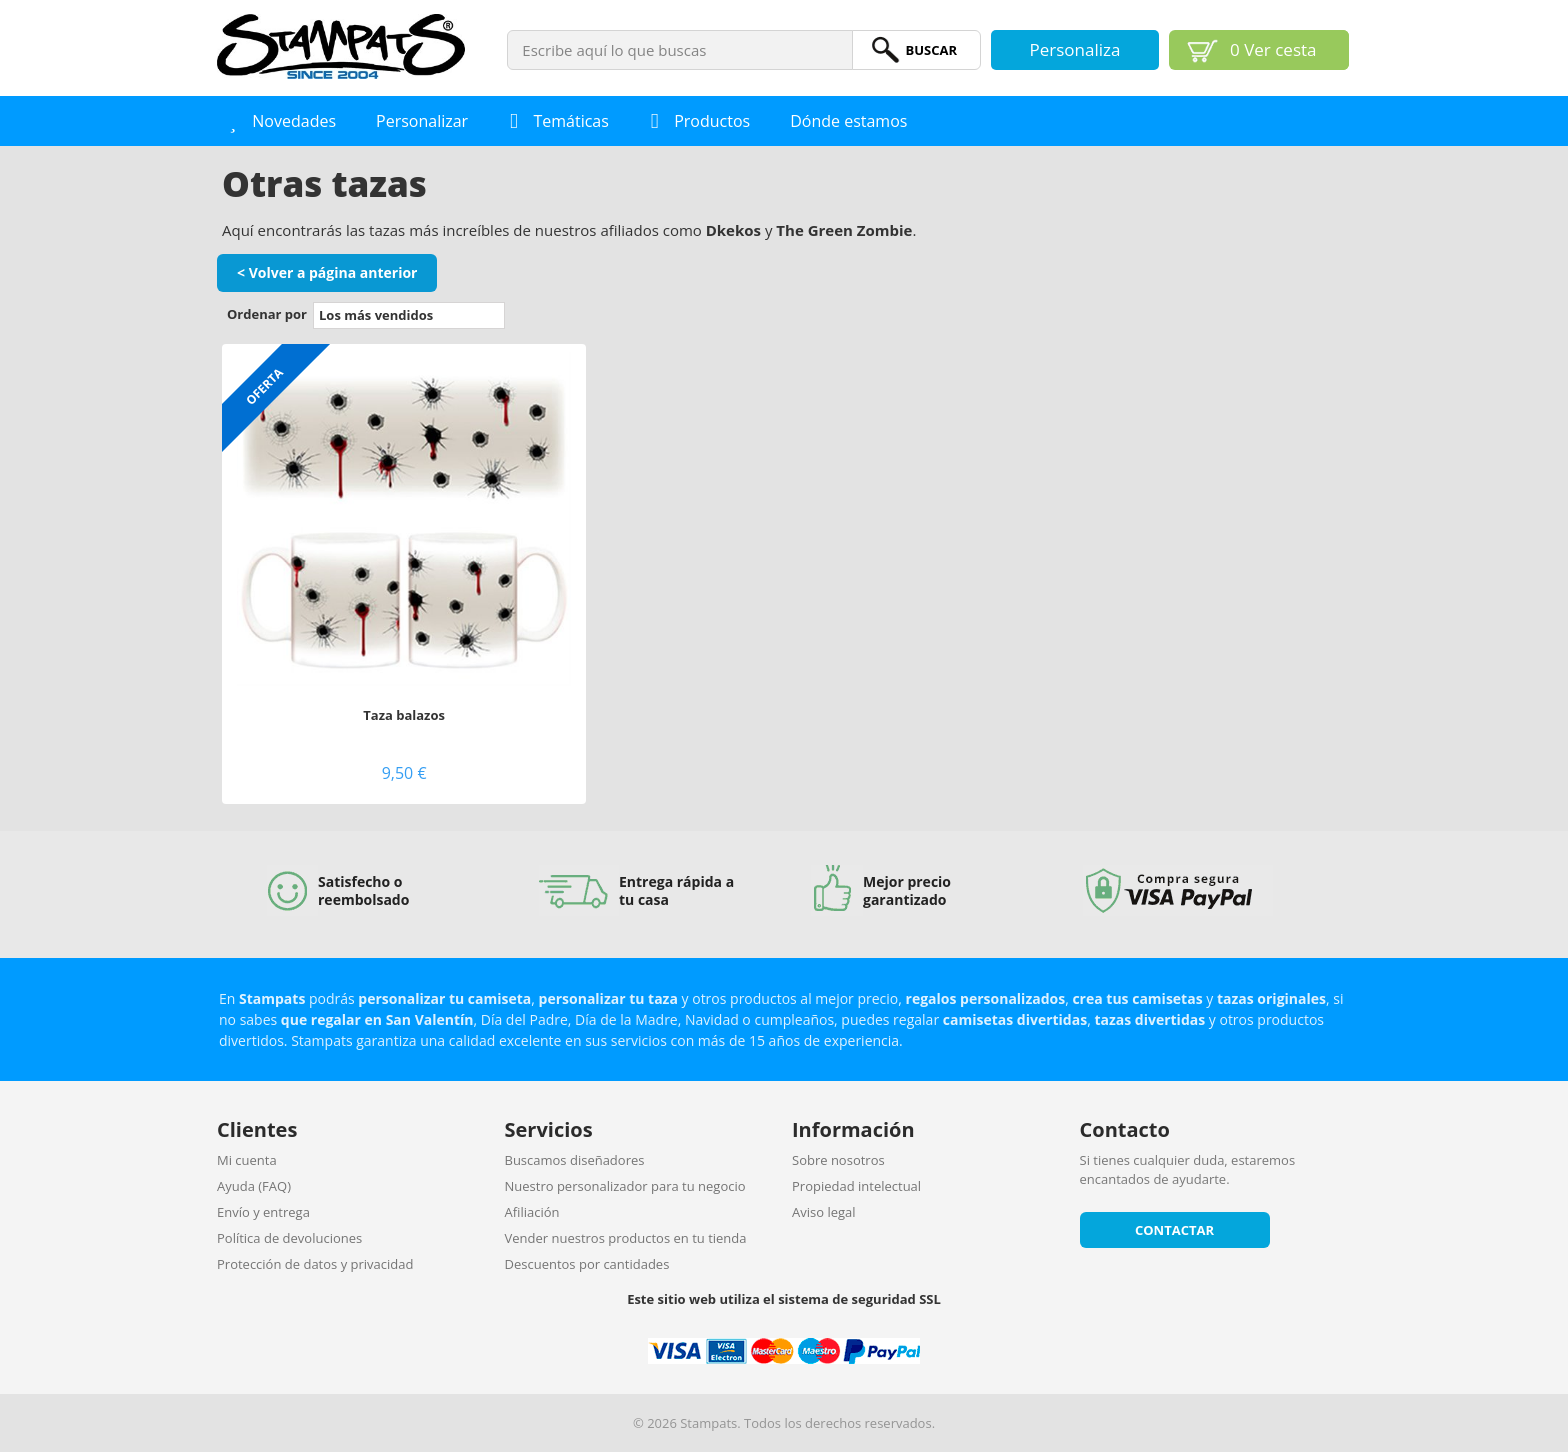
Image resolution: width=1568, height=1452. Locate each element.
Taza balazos (404, 715)
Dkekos (733, 230)
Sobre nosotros (838, 1160)
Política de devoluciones (289, 1238)
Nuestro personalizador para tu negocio (625, 1186)
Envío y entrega (263, 1212)
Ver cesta (1273, 49)
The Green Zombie (844, 230)
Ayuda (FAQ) (254, 1186)
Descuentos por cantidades (587, 1264)
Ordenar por (267, 314)
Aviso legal (824, 1212)
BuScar (931, 50)
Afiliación (532, 1212)
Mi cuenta (247, 1160)
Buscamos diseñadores (575, 1160)
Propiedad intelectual (856, 1186)
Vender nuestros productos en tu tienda (626, 1238)
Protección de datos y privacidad (315, 1264)
